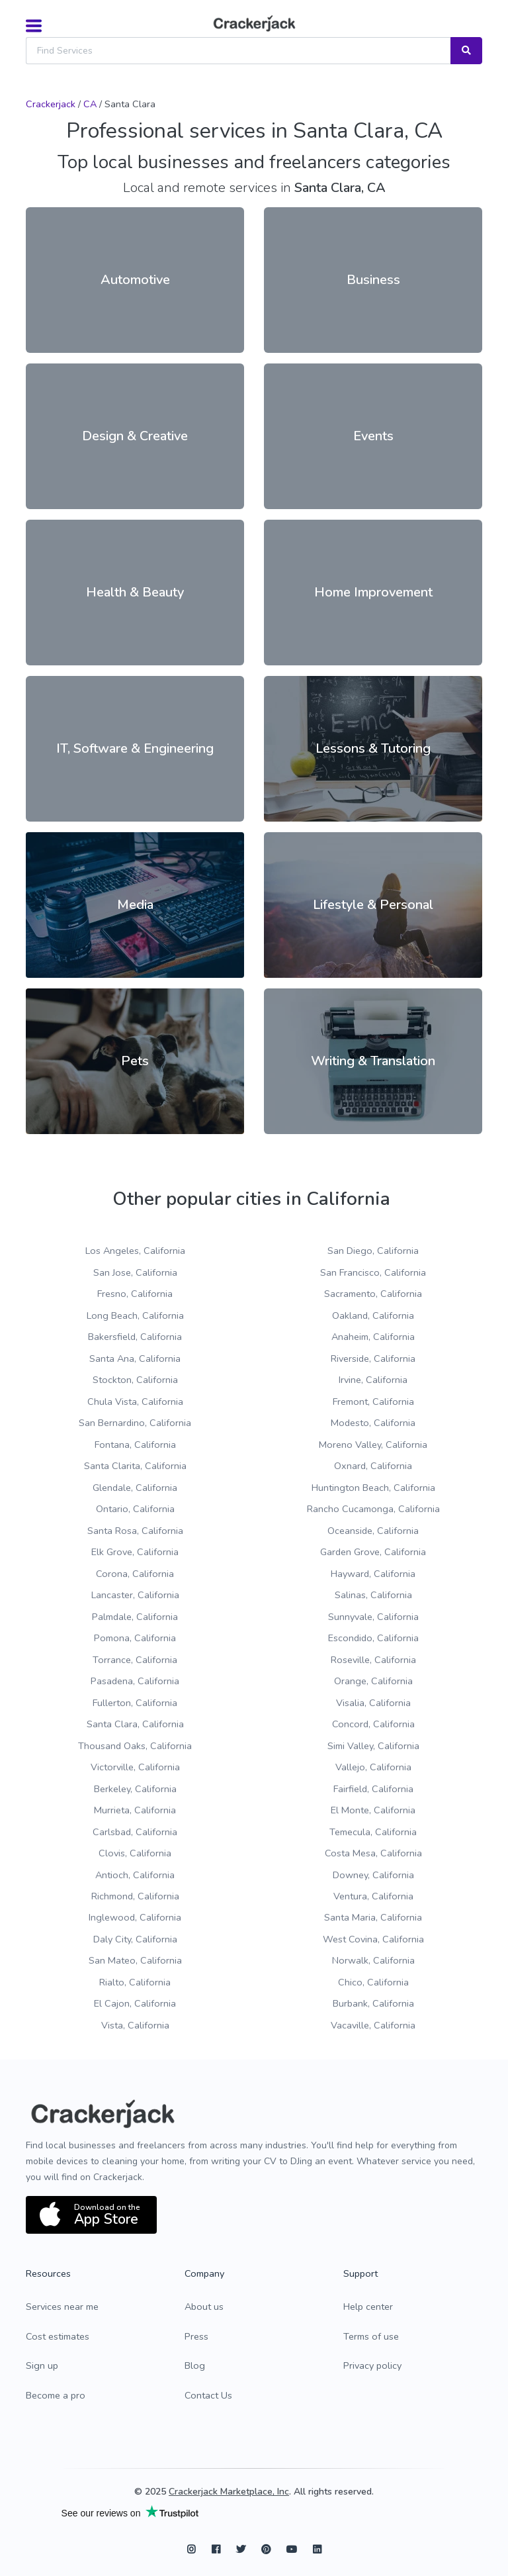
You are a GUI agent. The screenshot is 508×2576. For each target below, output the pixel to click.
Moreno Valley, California (373, 1444)
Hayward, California (373, 1573)
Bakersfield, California (135, 1336)
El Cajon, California (135, 2003)
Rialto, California (135, 1982)
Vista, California (135, 2025)
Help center (368, 2306)
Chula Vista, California (135, 1401)
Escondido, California (373, 1638)
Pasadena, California (135, 1681)
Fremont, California (373, 1401)
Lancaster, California (135, 1594)
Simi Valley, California (373, 1745)
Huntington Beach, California (373, 1487)
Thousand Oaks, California (135, 1745)
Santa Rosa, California (135, 1530)
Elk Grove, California (135, 1551)
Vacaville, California (373, 2025)
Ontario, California (135, 1508)
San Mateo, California (135, 1960)
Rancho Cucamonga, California (373, 1508)
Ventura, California (373, 1896)
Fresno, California (135, 1293)
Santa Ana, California (135, 1358)
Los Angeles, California (135, 1250)
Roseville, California (373, 1659)
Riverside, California (373, 1358)
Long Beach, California (135, 1315)
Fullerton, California (135, 1702)
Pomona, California (135, 1638)
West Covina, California (373, 1939)
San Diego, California (373, 1250)
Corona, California (135, 1573)
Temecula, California (373, 1831)
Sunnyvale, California (373, 1616)
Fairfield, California (373, 1788)
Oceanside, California (373, 1530)
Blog (195, 2365)
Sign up (42, 2365)
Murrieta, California (135, 1810)
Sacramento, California (373, 1293)
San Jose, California (135, 1272)
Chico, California (373, 1982)
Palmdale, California (135, 1616)
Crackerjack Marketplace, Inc (229, 2491)
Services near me (62, 2306)
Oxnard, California (373, 1465)
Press (196, 2336)
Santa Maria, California (373, 1917)
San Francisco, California (373, 1272)
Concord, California (373, 1724)
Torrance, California (135, 1659)
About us (204, 2306)
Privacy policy (372, 2365)
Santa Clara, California (135, 1724)
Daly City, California (135, 1939)
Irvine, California (373, 1379)
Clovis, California (135, 1853)
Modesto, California (373, 1422)
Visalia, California (373, 1702)
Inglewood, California (135, 1917)
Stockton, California (135, 1379)
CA (90, 104)
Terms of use (371, 2336)
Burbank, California (373, 2003)
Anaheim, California (373, 1336)
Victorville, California (135, 1767)
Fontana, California (135, 1444)
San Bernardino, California (135, 1422)
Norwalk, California (373, 1960)
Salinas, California (373, 1594)
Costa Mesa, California (373, 1853)
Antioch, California (135, 1875)
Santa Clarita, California (135, 1465)
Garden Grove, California (373, 1551)
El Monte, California (373, 1810)
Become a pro (55, 2395)
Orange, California (373, 1681)
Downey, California (373, 1875)
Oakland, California (373, 1315)
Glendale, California (135, 1487)
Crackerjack (50, 104)
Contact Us (208, 2395)
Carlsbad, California (135, 1831)
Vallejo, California (373, 1767)
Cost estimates (57, 2336)
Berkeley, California (135, 1788)
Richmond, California (135, 1896)
